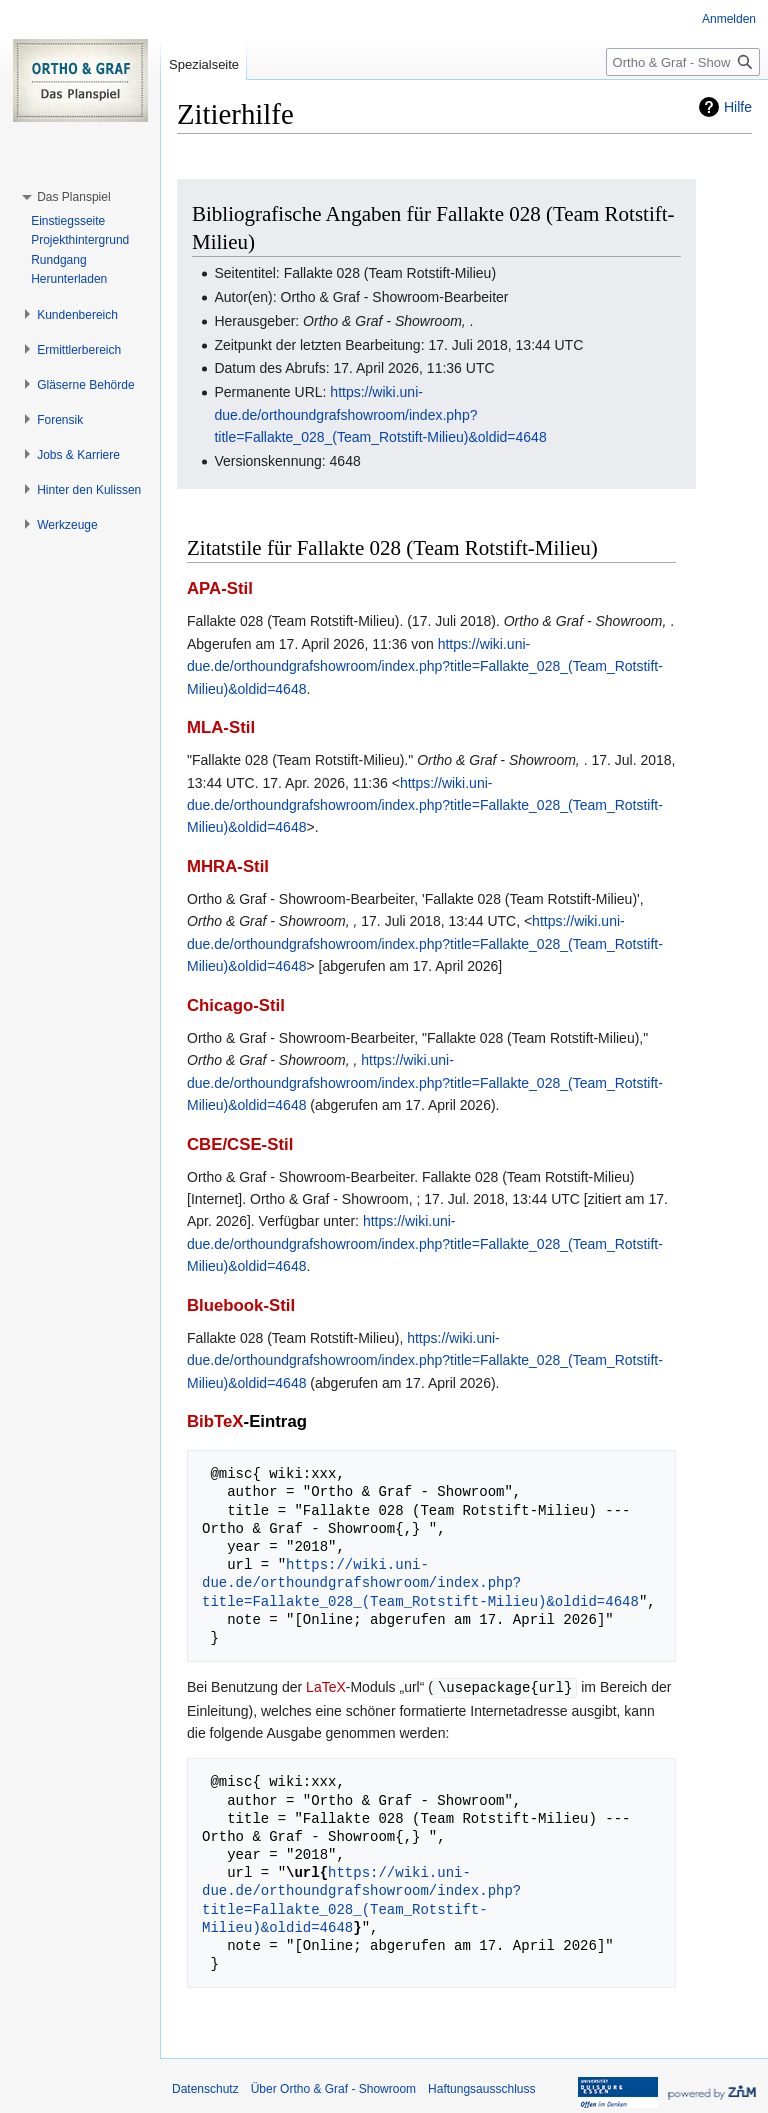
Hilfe (738, 107)
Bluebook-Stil (241, 1305)
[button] (73, 197)
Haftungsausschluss (481, 2088)
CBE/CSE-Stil (240, 1144)
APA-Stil (220, 588)
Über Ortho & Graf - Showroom (333, 2088)
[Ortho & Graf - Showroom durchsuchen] (683, 62)
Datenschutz (205, 2088)
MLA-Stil (221, 727)
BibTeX (215, 1421)
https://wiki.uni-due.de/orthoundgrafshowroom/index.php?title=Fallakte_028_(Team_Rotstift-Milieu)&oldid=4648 (380, 414)
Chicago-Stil (236, 1005)
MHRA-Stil (228, 866)
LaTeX (326, 1687)
